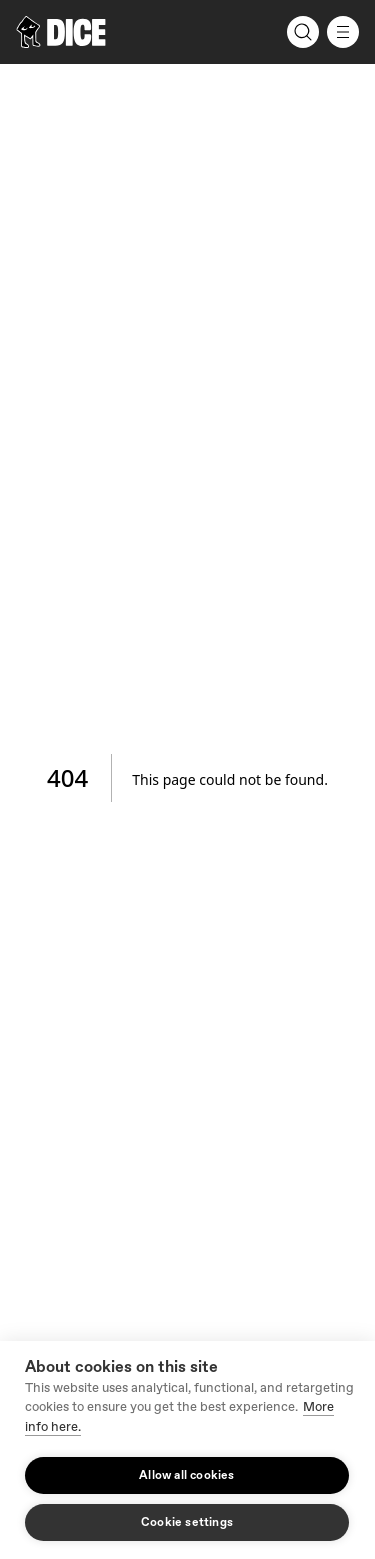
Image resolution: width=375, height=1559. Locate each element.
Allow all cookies (186, 1475)
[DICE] (61, 32)
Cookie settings (187, 1522)
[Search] (303, 32)
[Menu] (343, 32)
